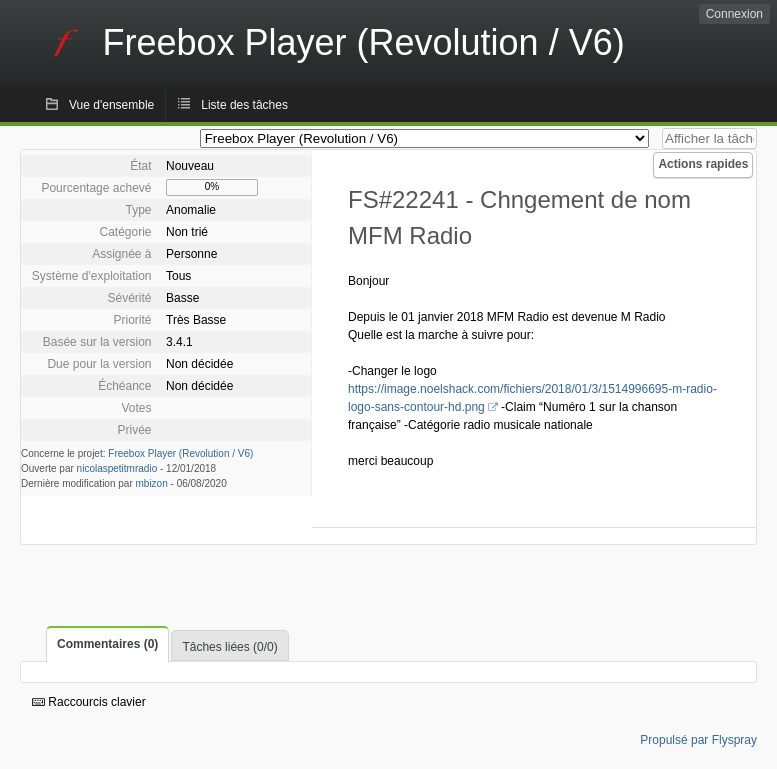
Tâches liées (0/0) (229, 647)
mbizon (152, 483)
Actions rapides (703, 164)
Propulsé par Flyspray (698, 740)
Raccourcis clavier (89, 702)
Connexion (734, 14)
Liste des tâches (244, 105)
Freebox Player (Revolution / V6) (180, 453)
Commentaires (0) (107, 644)
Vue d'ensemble (111, 105)
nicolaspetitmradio (117, 468)
